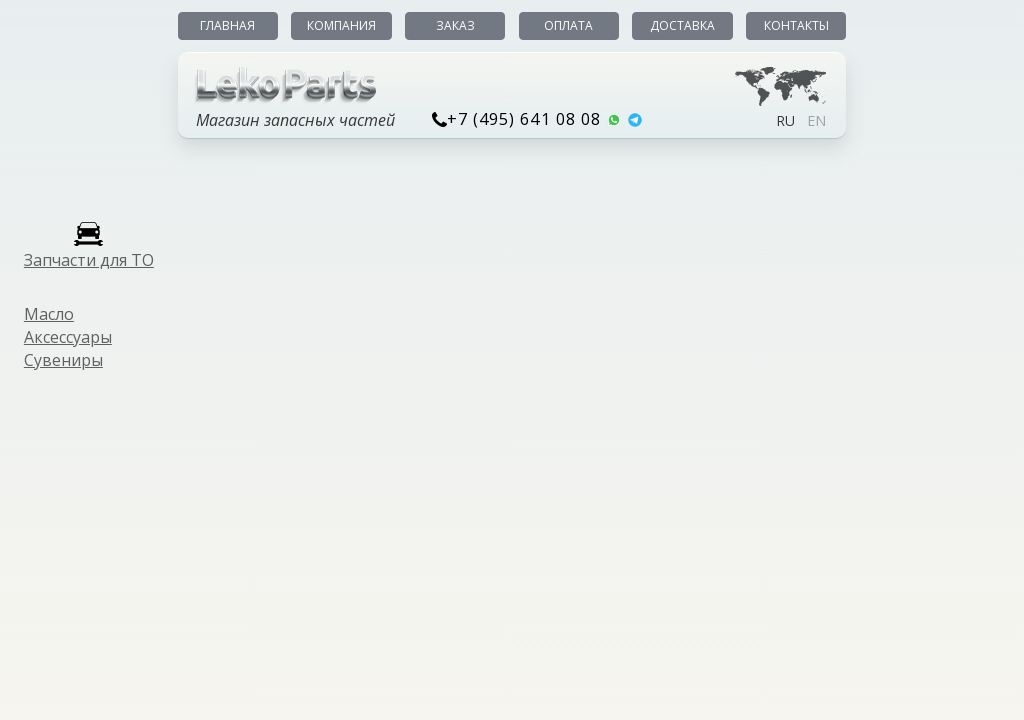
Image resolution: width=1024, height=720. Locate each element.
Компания (341, 25)
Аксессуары (68, 337)
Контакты (796, 25)
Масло (49, 314)
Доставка (682, 25)
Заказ (455, 25)
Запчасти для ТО (89, 260)
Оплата (568, 25)
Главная (227, 25)
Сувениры (63, 360)
